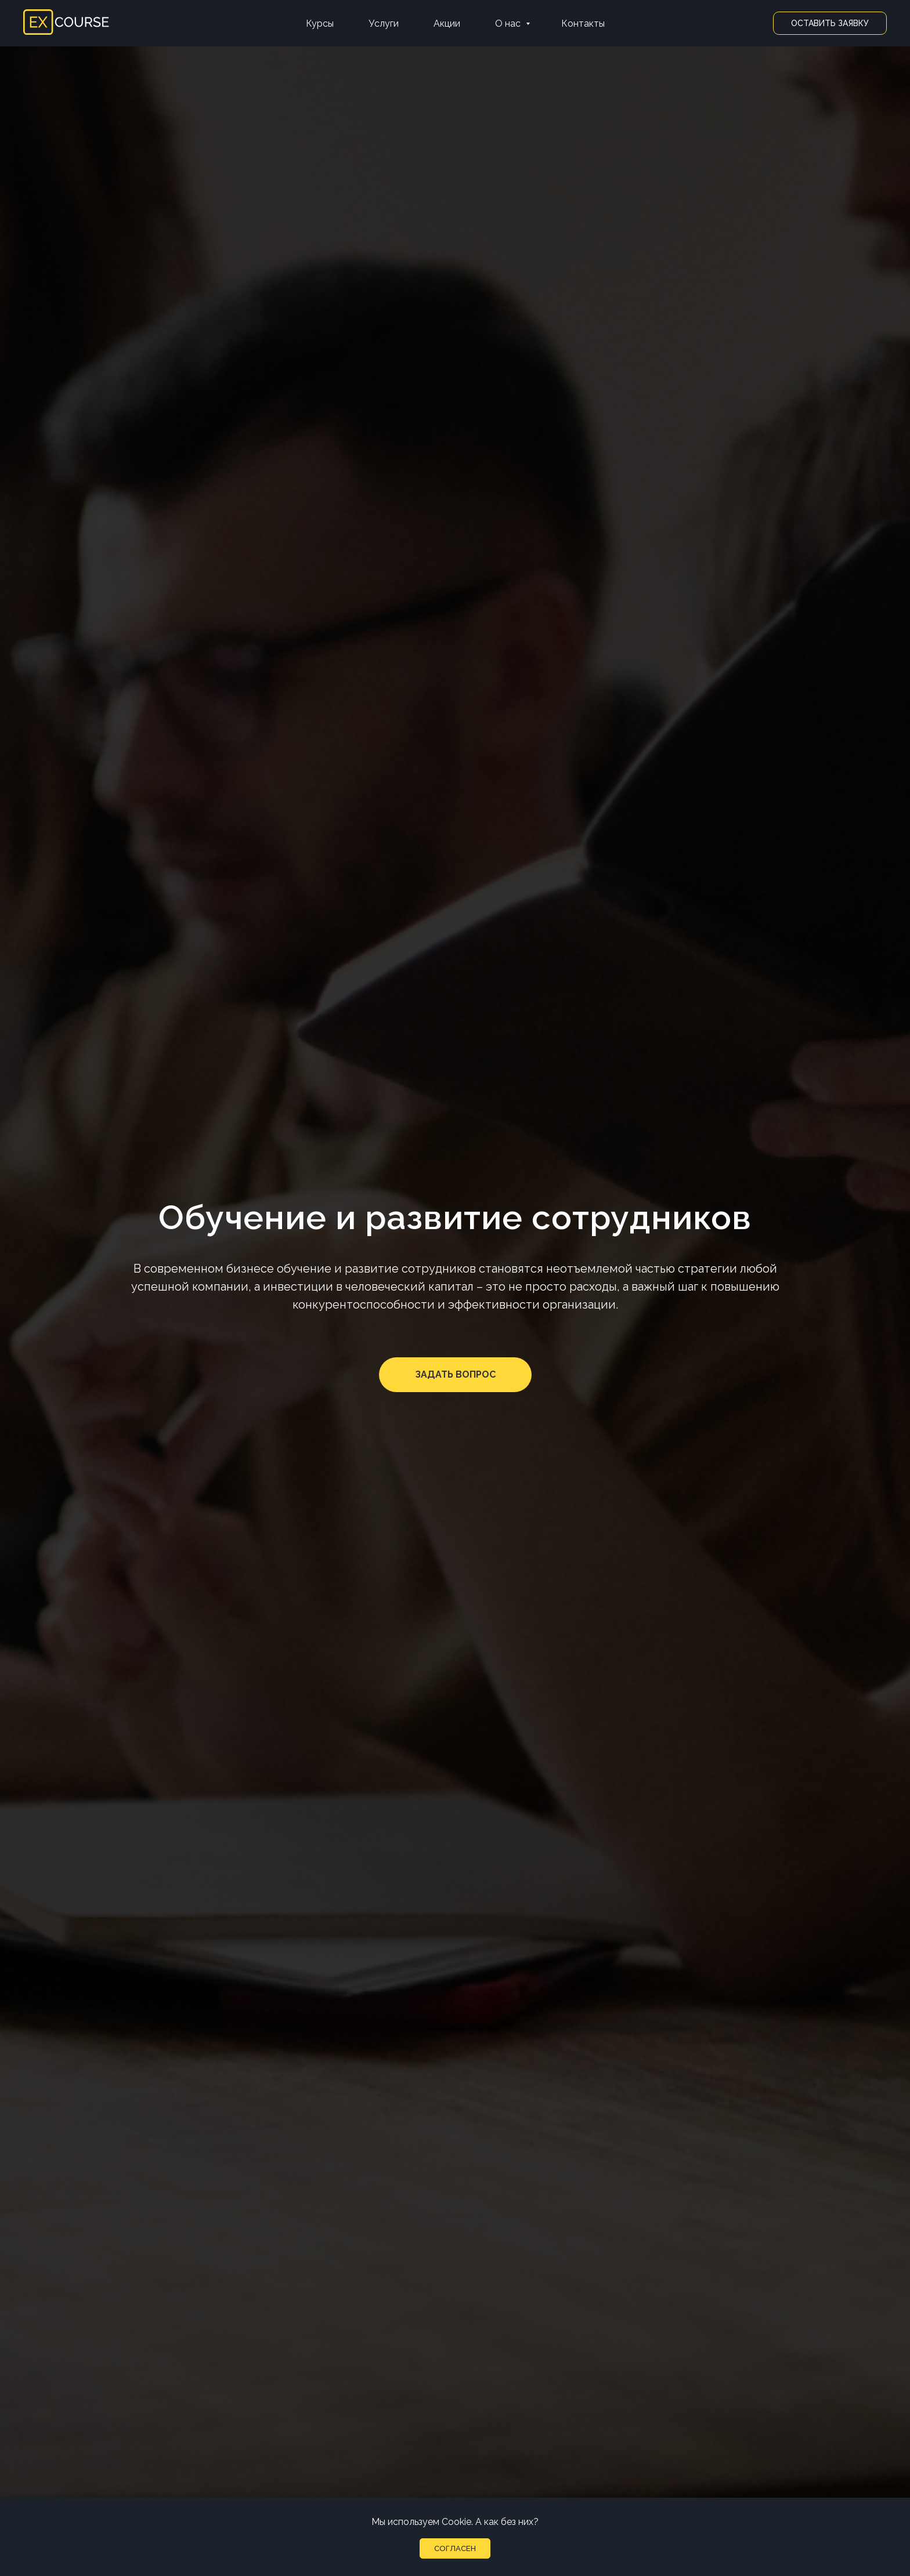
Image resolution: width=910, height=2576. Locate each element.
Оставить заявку (830, 23)
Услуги (384, 23)
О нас (509, 23)
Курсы (320, 23)
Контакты (583, 23)
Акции (447, 23)
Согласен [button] (455, 2548)
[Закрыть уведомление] (901, 2506)
